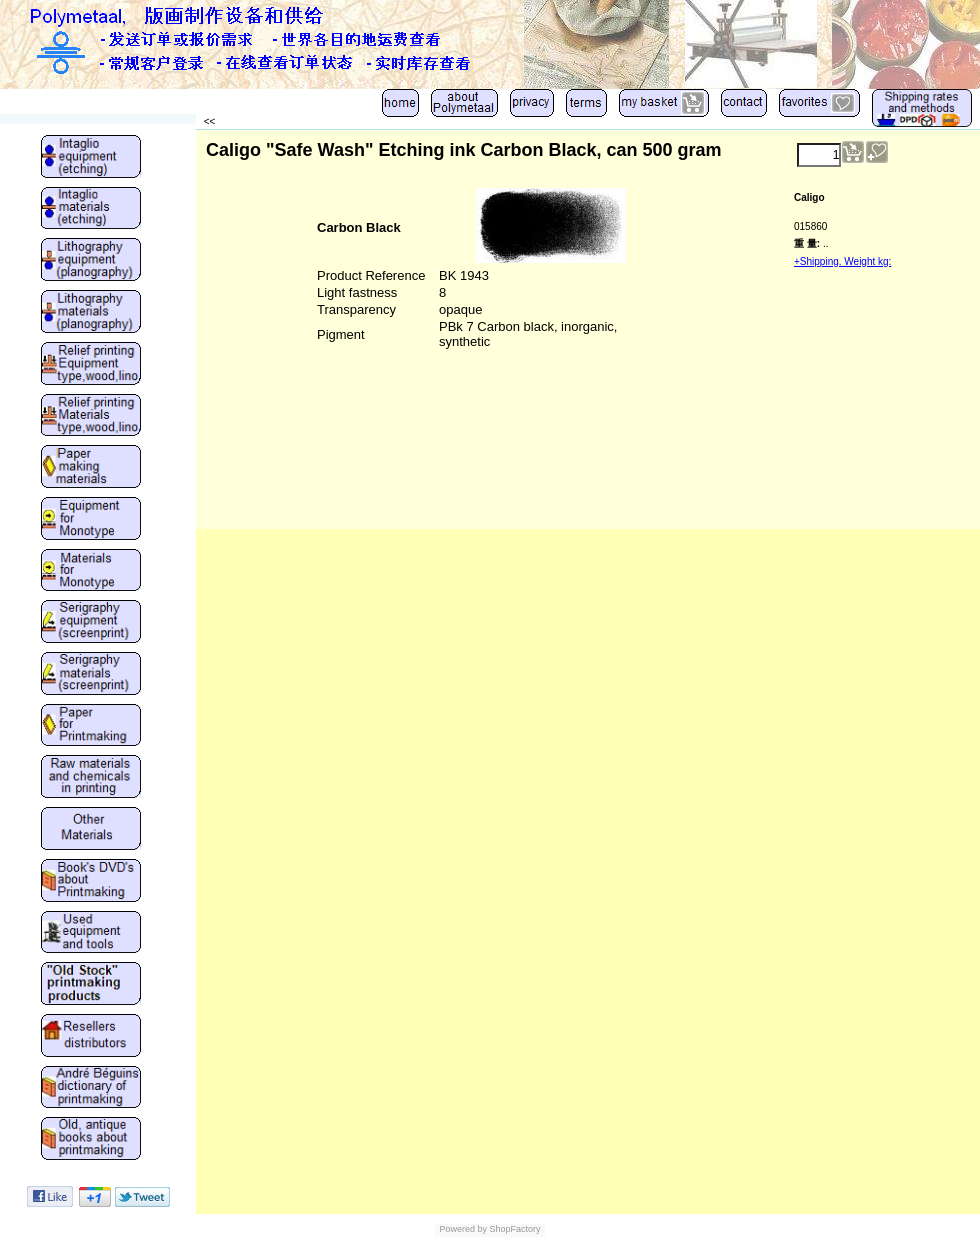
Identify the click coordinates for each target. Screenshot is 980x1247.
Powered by (463, 1229)
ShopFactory (514, 1229)
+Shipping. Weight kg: (842, 261)
